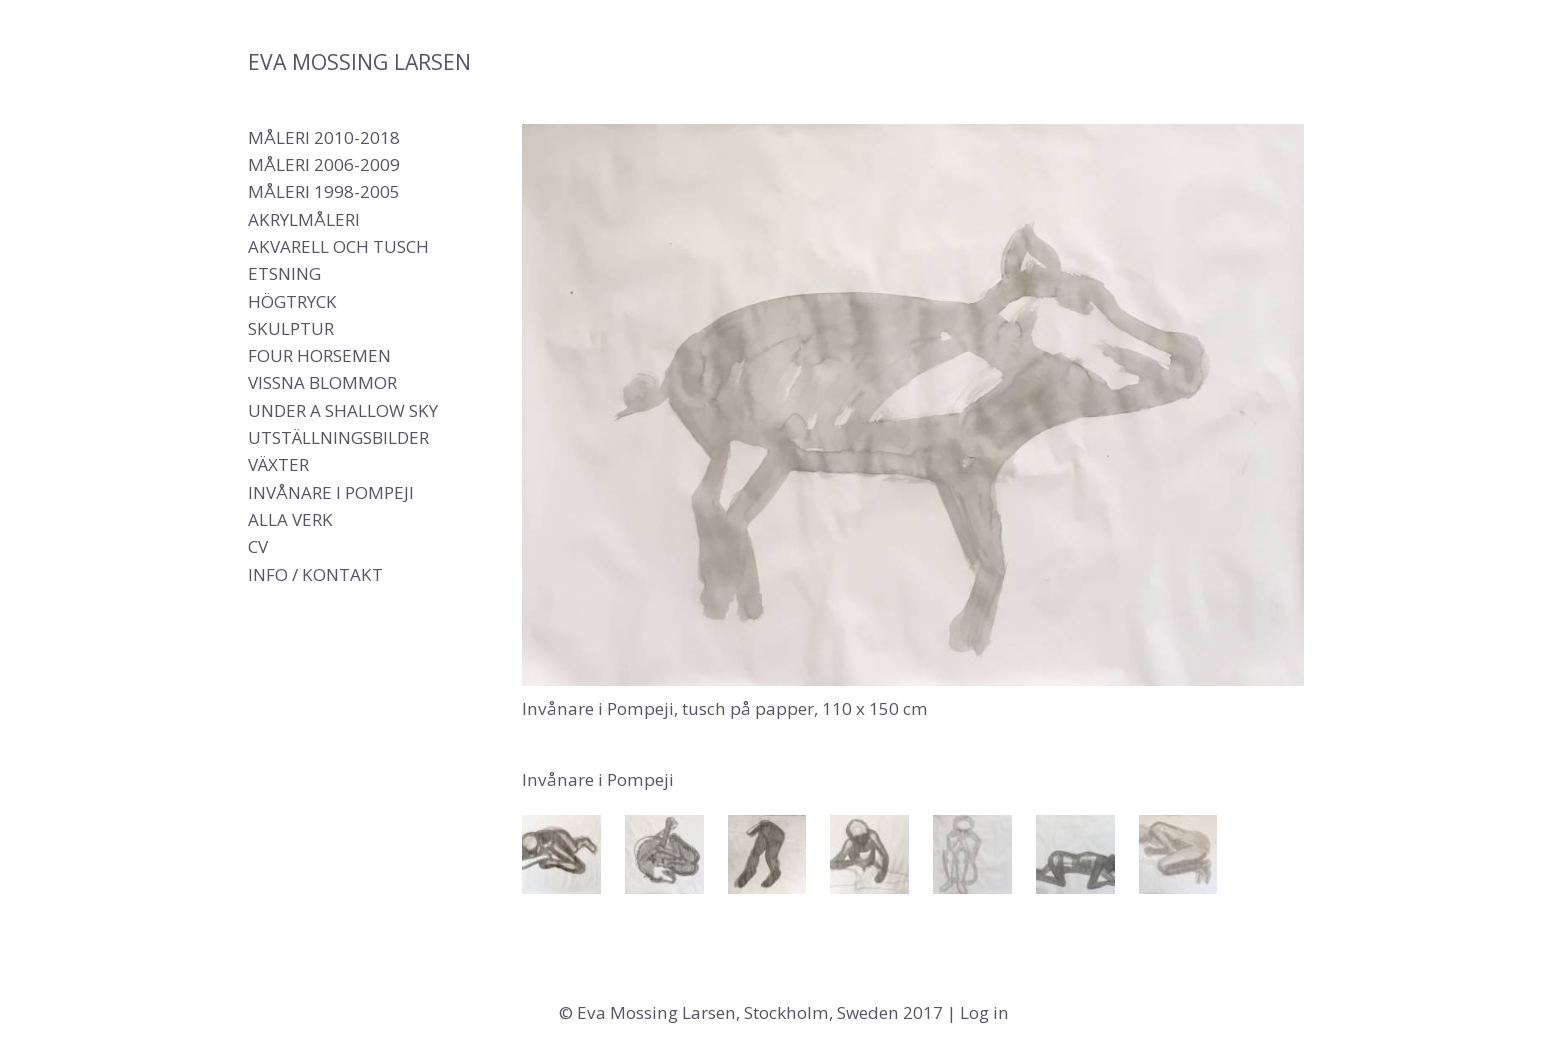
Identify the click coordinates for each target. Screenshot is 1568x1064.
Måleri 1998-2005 (324, 191)
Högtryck (292, 301)
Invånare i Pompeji (331, 492)
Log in (984, 1012)
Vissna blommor (322, 382)
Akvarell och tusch (338, 246)
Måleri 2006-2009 (324, 164)
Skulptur (291, 328)
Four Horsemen (319, 355)
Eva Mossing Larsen (359, 61)
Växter (278, 464)
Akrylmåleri (304, 219)
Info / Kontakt (315, 574)
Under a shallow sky (343, 410)
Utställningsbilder (338, 437)
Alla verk (290, 519)
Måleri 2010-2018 (324, 137)
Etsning (284, 273)
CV (258, 546)
